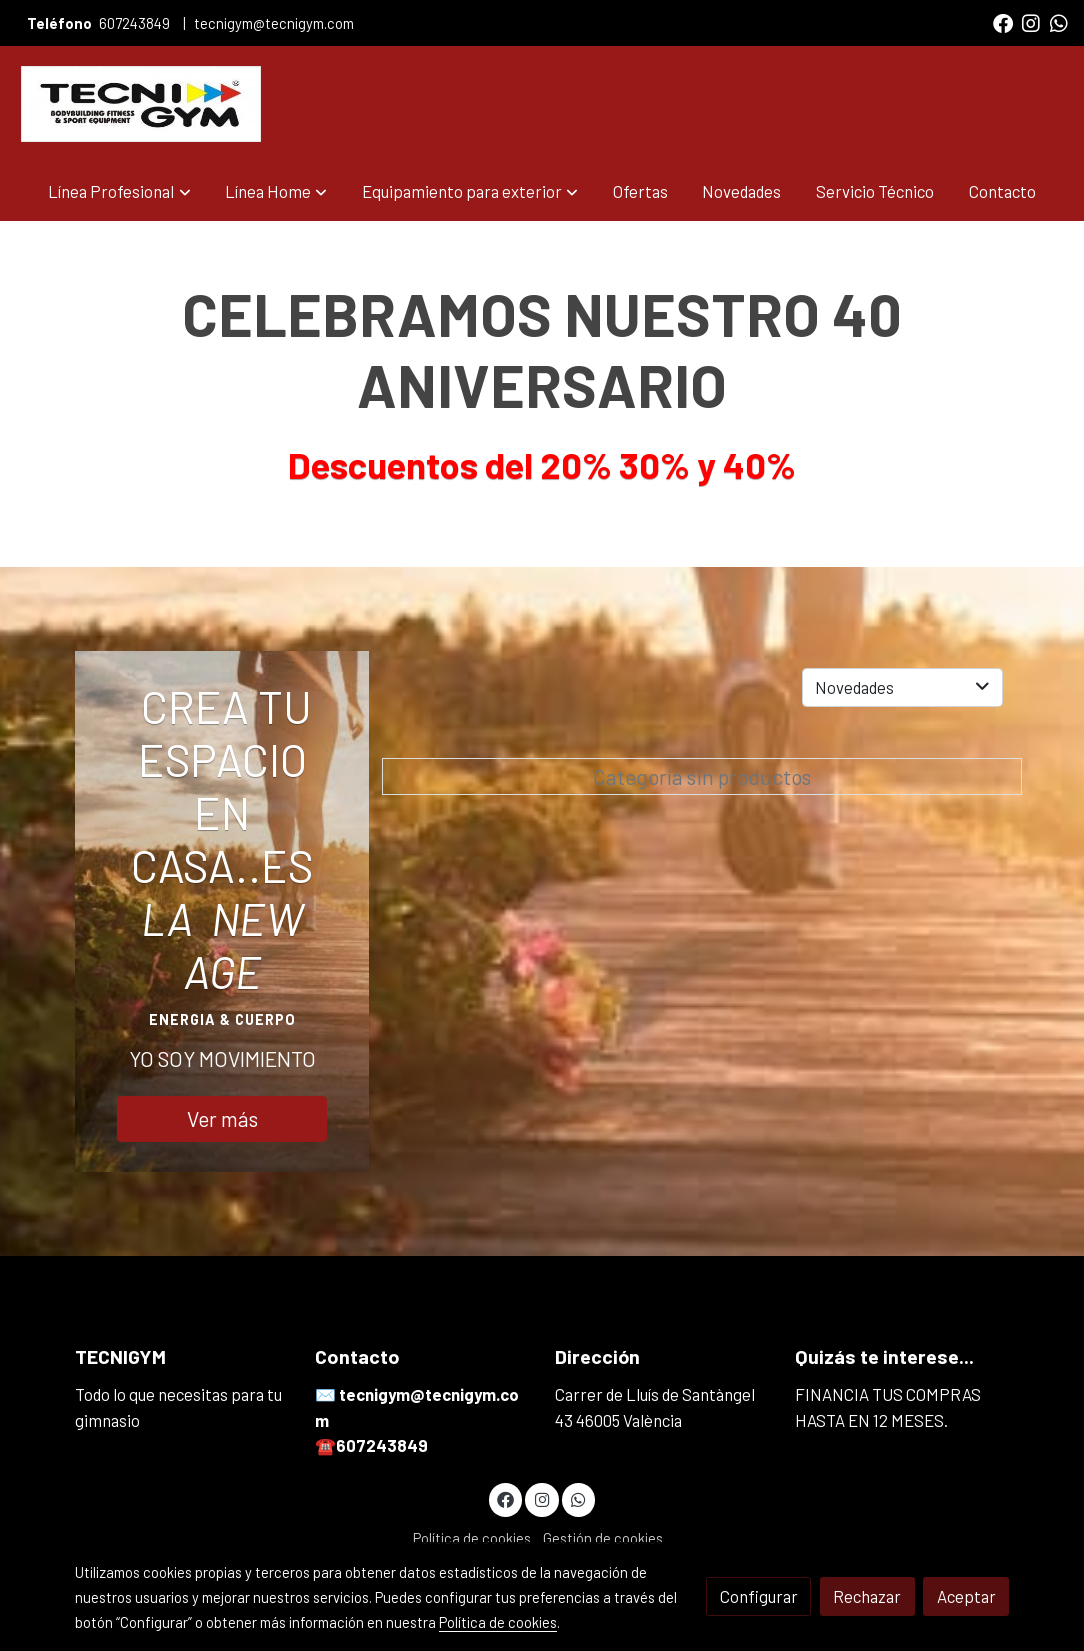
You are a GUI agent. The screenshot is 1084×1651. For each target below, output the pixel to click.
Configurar (759, 1596)
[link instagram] (1031, 22)
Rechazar (867, 1596)
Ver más (222, 1118)
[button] (120, 191)
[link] (141, 104)
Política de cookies (472, 1538)
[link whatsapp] (1059, 22)
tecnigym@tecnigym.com (274, 23)
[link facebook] (1003, 22)
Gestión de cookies (603, 1538)
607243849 (136, 23)
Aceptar (966, 1596)
